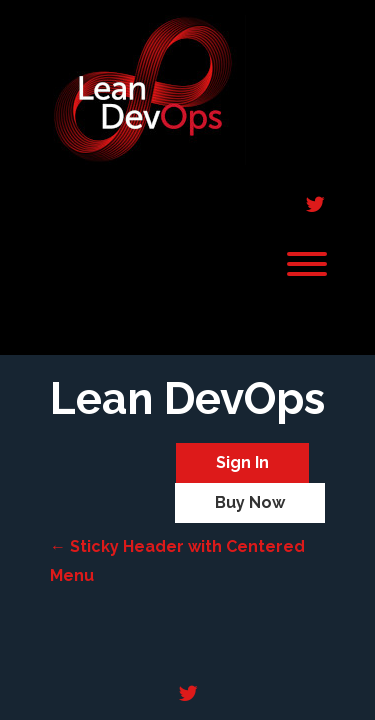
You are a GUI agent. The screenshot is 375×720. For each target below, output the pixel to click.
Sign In (242, 462)
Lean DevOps (187, 399)
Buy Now (250, 502)
